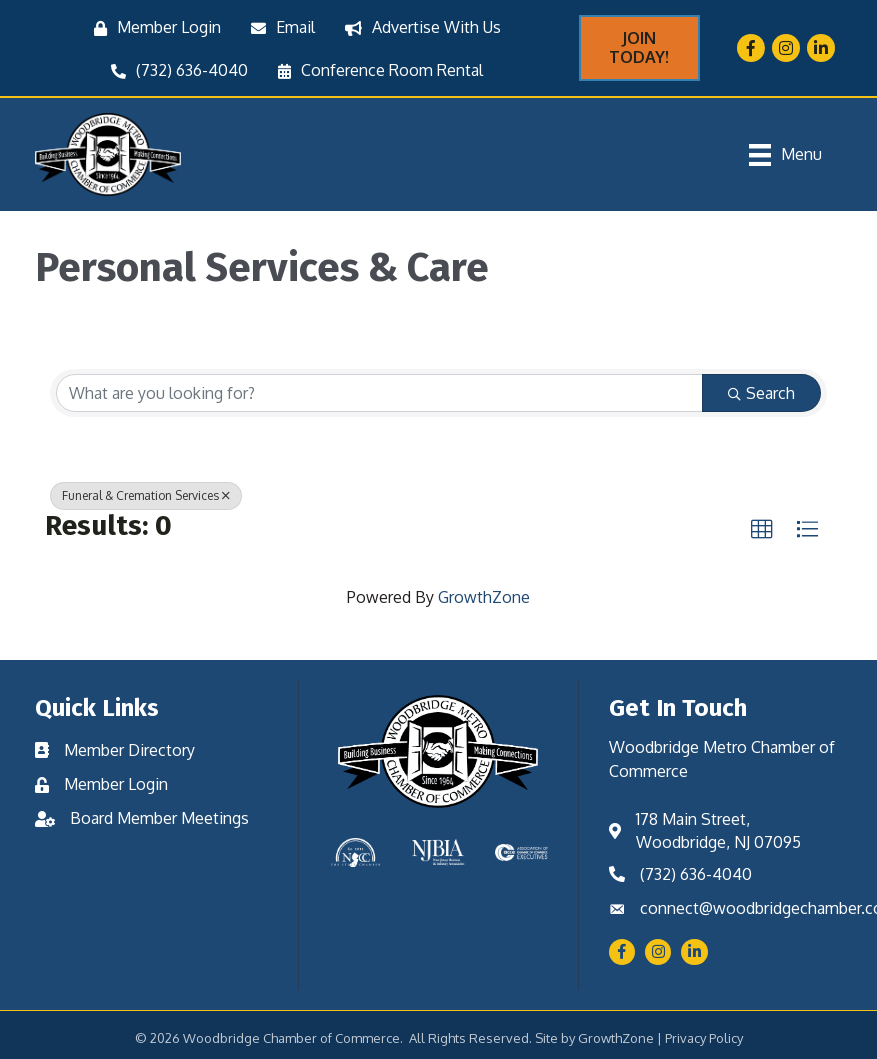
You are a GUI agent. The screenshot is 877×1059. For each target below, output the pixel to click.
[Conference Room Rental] (375, 70)
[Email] (278, 27)
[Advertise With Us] (418, 27)
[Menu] (785, 155)
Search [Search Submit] (761, 393)
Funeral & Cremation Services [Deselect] (146, 495)
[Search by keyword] (379, 393)
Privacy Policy (704, 1038)
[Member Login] (152, 27)
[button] (762, 530)
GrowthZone (484, 597)
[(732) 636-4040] (174, 70)
